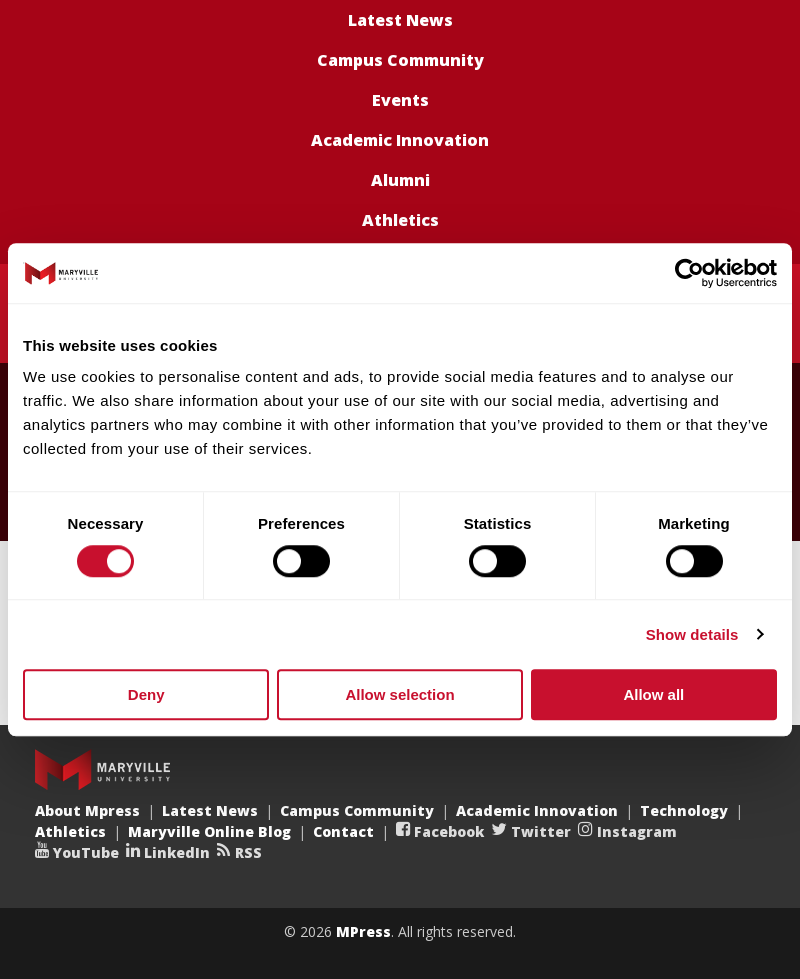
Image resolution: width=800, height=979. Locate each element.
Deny (146, 694)
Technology (684, 810)
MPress (363, 931)
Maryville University (102, 769)
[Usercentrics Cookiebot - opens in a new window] (689, 273)
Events (400, 100)
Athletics (400, 220)
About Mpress (87, 810)
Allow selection (399, 694)
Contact (343, 831)
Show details (692, 634)
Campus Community (400, 60)
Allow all (653, 694)
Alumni (400, 180)
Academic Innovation (400, 140)
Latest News (400, 20)
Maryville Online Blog (209, 831)
